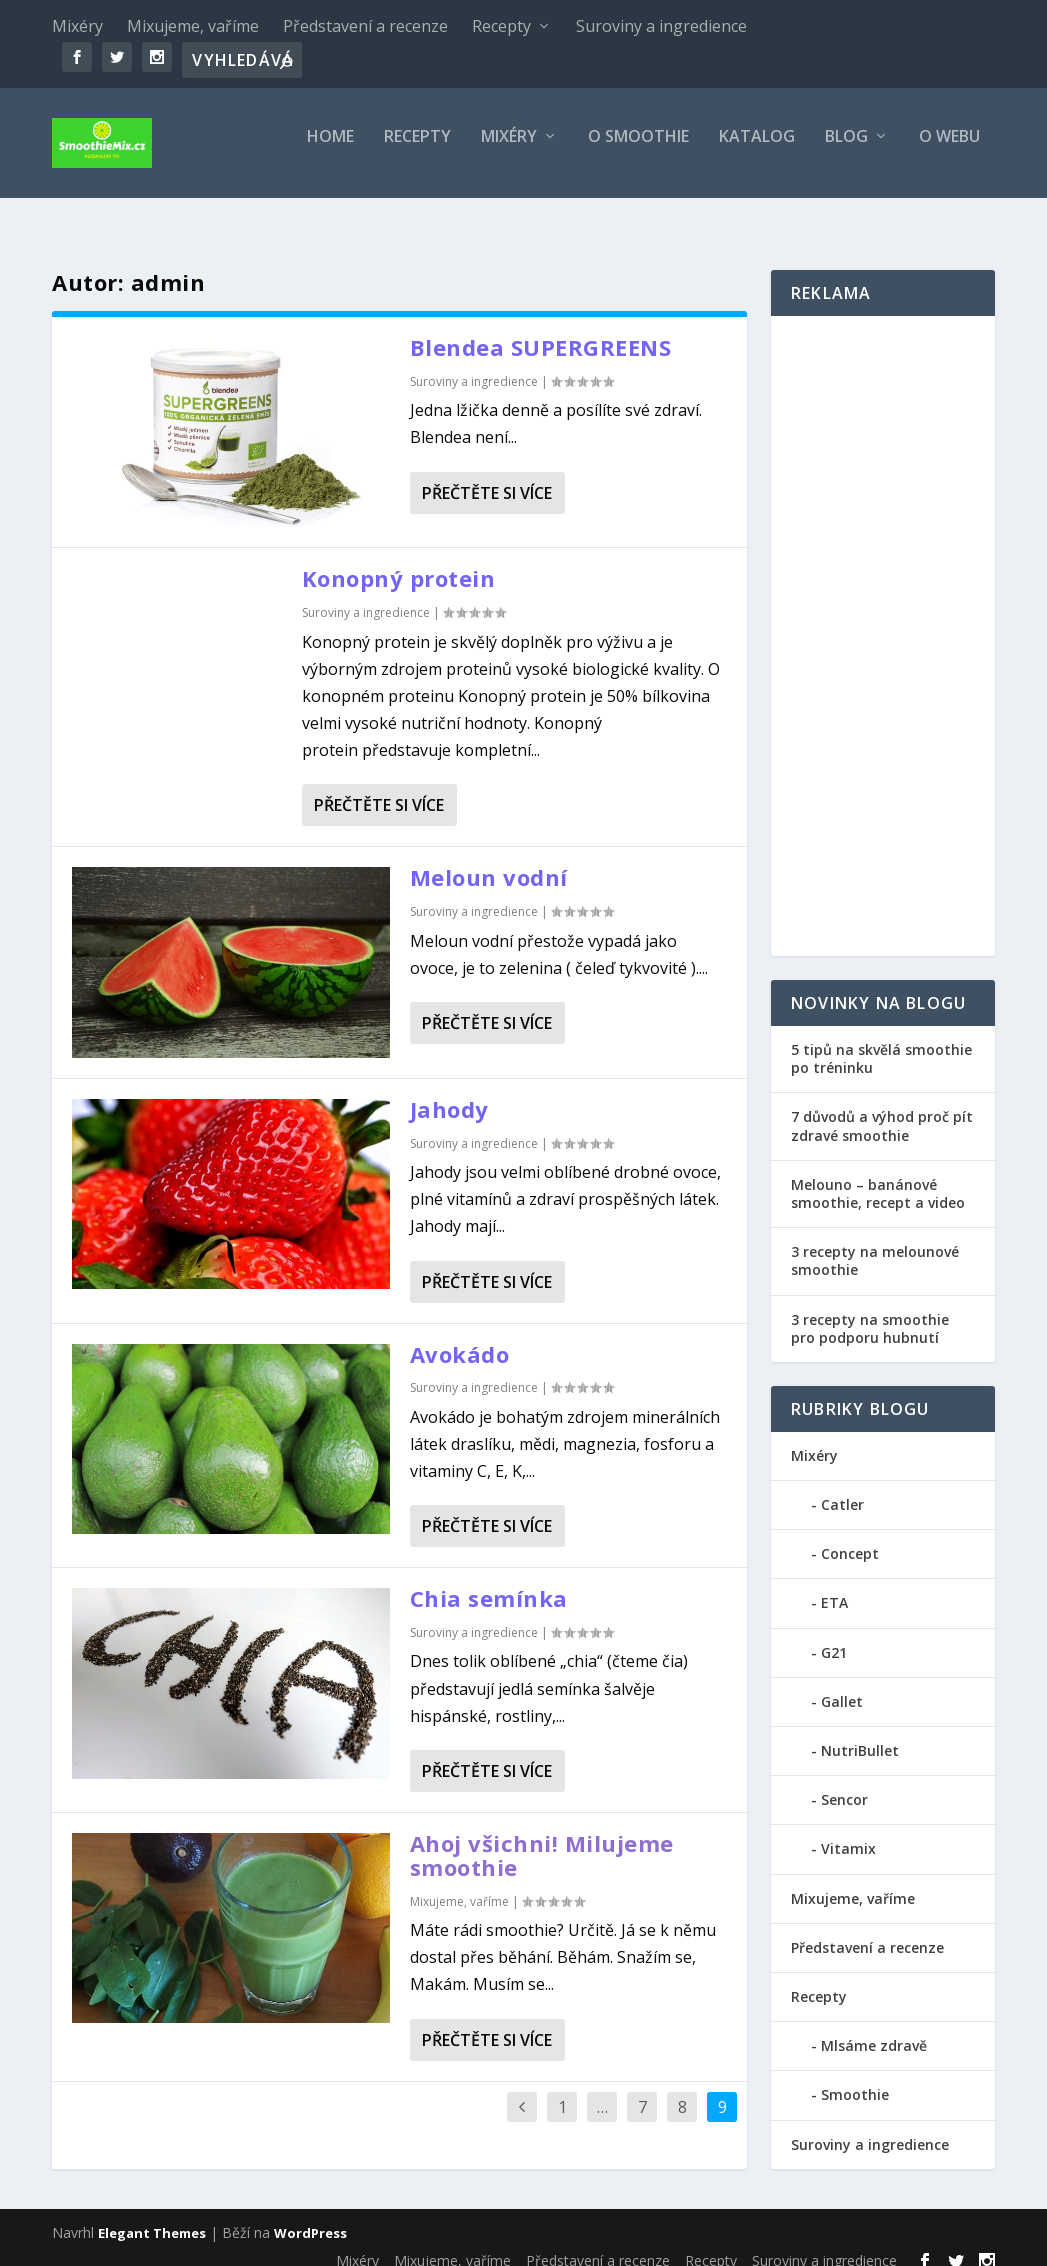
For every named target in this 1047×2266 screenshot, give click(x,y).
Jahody (449, 1091)
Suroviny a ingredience (661, 26)
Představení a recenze (365, 26)
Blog (846, 151)
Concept (850, 1535)
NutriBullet (860, 1732)
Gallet (842, 1683)
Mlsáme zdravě (874, 2027)
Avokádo (460, 1335)
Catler (842, 1486)
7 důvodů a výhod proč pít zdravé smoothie (882, 1107)
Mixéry (77, 26)
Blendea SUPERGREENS (541, 329)
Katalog (757, 151)
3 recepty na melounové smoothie (875, 1242)
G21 (834, 1634)
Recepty (501, 26)
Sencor (844, 1781)
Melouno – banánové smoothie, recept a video (878, 1175)
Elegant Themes (152, 2215)
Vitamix (848, 1830)
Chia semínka (489, 1580)
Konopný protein (399, 560)
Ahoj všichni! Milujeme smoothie (542, 1837)
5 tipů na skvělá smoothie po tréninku (881, 1040)
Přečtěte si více (487, 475)
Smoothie (855, 2076)
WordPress (310, 2215)
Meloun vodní (489, 859)
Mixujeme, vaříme (193, 26)
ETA (834, 1584)
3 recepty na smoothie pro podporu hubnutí (870, 1309)
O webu (949, 151)
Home (330, 151)
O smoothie (638, 151)
